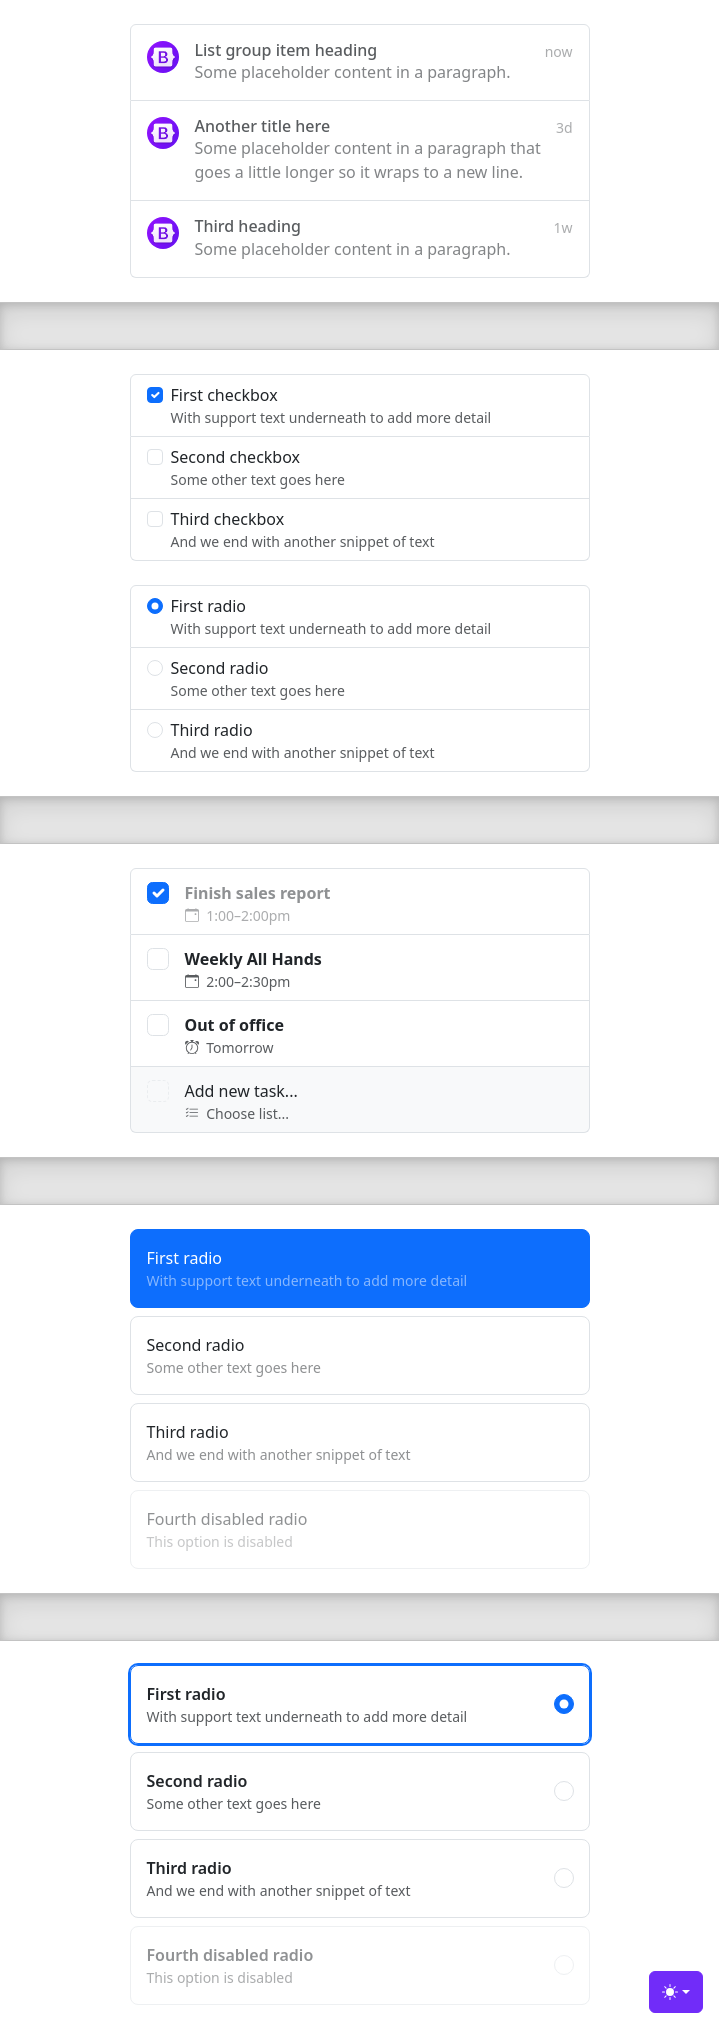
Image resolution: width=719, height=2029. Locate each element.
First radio (360, 1269)
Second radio (360, 1356)
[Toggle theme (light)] (676, 1992)
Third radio (360, 1443)
